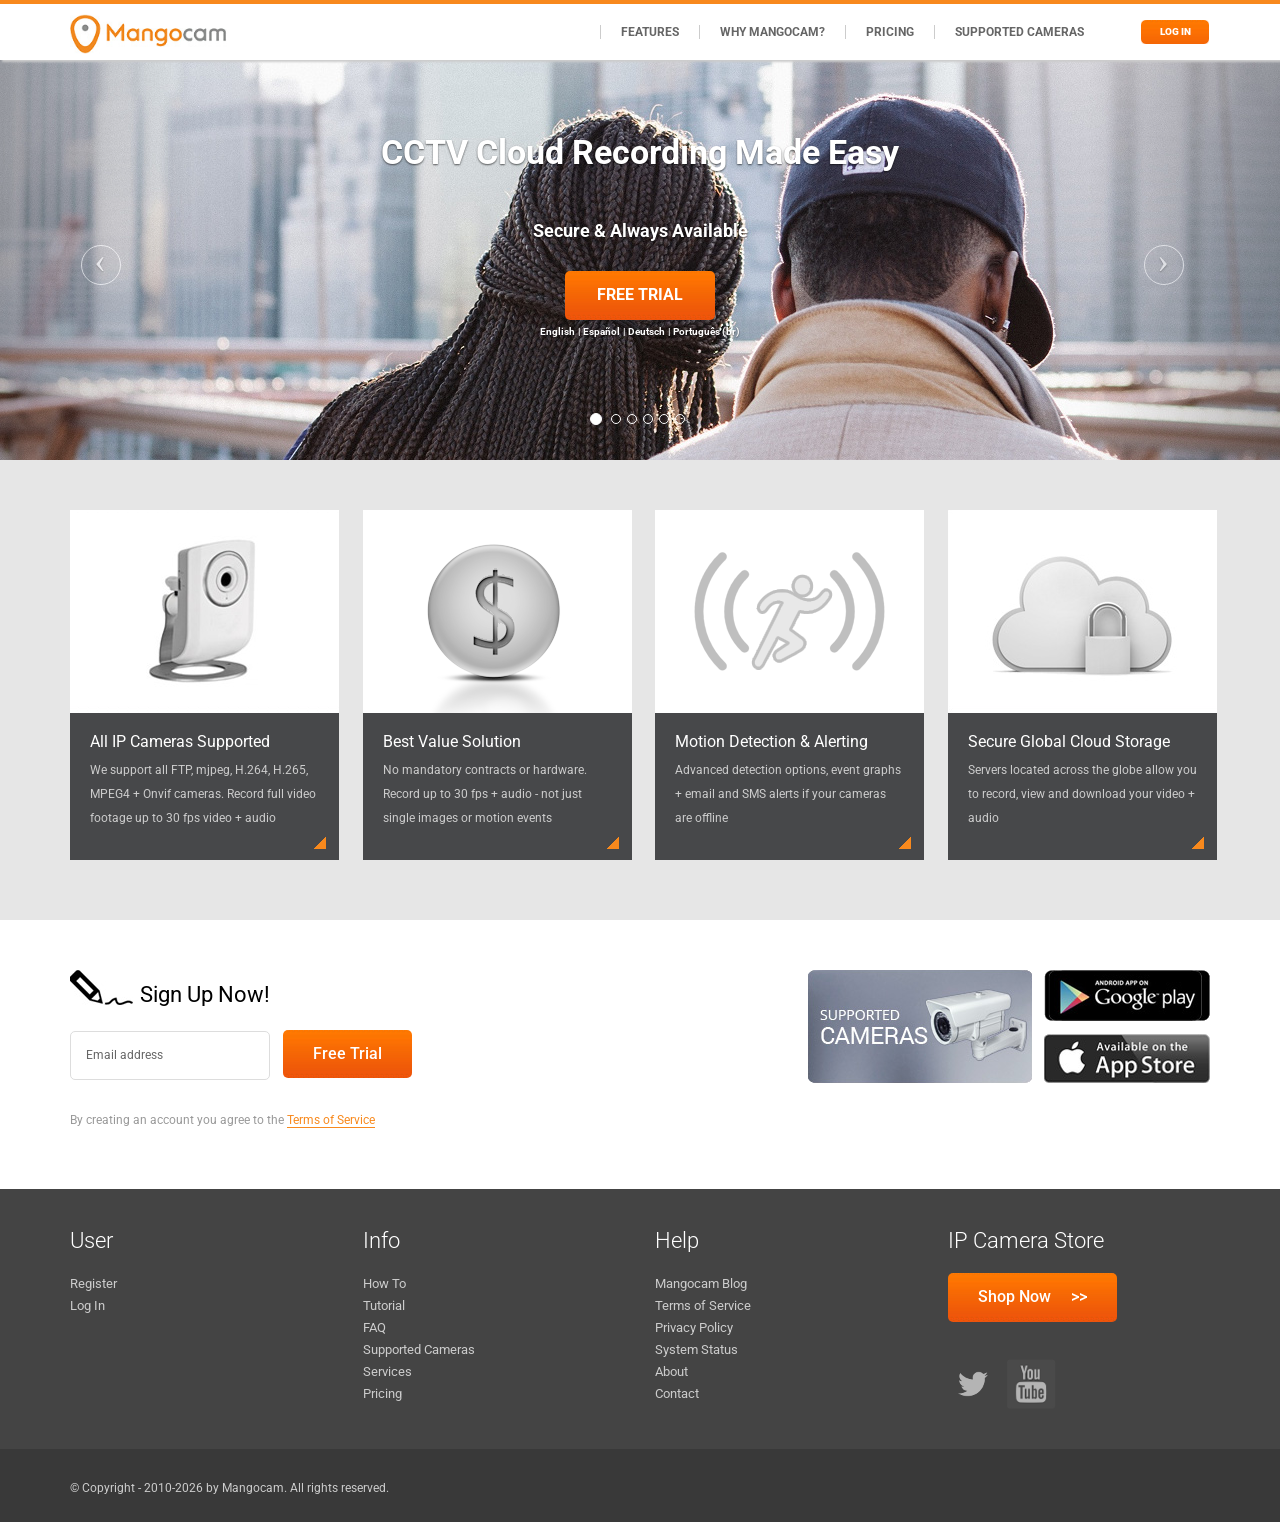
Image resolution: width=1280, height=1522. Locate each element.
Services (387, 1371)
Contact (677, 1393)
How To (384, 1283)
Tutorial (384, 1305)
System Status (696, 1349)
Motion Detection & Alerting (771, 741)
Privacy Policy (694, 1327)
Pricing (890, 32)
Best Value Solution (452, 741)
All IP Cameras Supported (180, 741)
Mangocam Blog (701, 1283)
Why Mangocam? (772, 32)
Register (93, 1283)
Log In (87, 1305)
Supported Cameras (1019, 32)
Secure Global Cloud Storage (1069, 741)
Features (650, 32)
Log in (1175, 31)
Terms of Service (331, 1120)
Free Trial (640, 294)
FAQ (374, 1327)
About (671, 1371)
